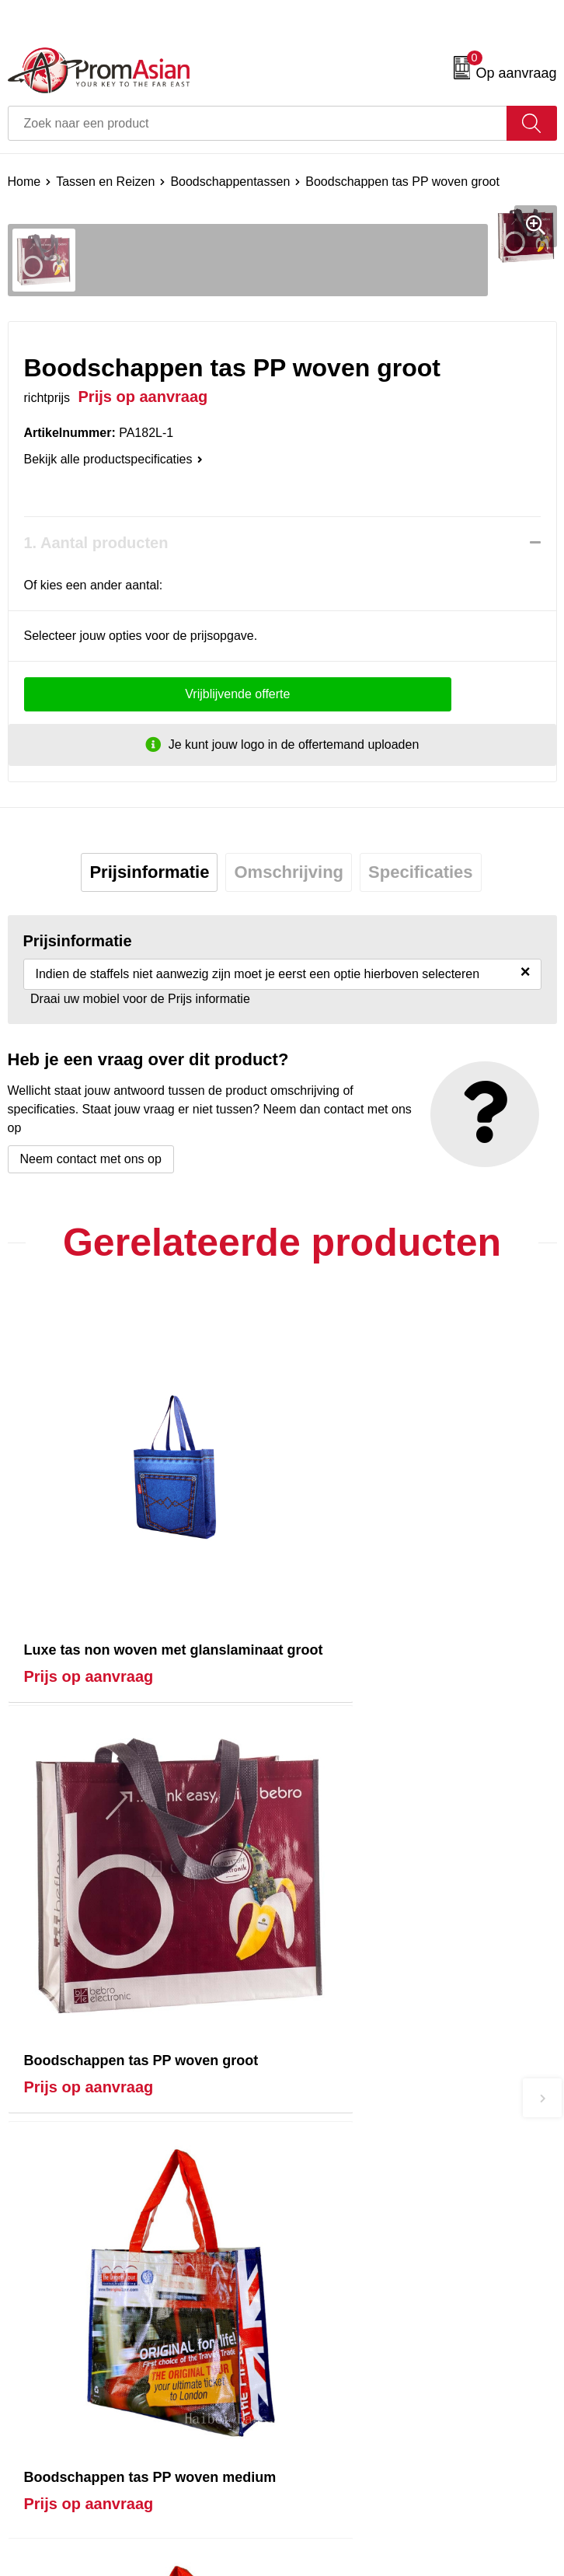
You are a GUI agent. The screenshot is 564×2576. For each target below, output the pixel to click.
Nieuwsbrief (322, 2258)
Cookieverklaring (336, 2497)
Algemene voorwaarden (355, 2473)
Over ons (315, 2235)
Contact (29, 2473)
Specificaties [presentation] (420, 872)
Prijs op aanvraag (89, 1625)
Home (24, 181)
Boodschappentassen (230, 181)
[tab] (149, 872)
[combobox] (257, 123)
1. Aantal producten (96, 542)
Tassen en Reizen (105, 181)
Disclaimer (319, 2544)
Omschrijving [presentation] (288, 872)
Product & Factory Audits (76, 2497)
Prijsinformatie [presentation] (149, 872)
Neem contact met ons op (91, 1159)
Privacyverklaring (337, 2520)
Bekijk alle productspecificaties (113, 459)
